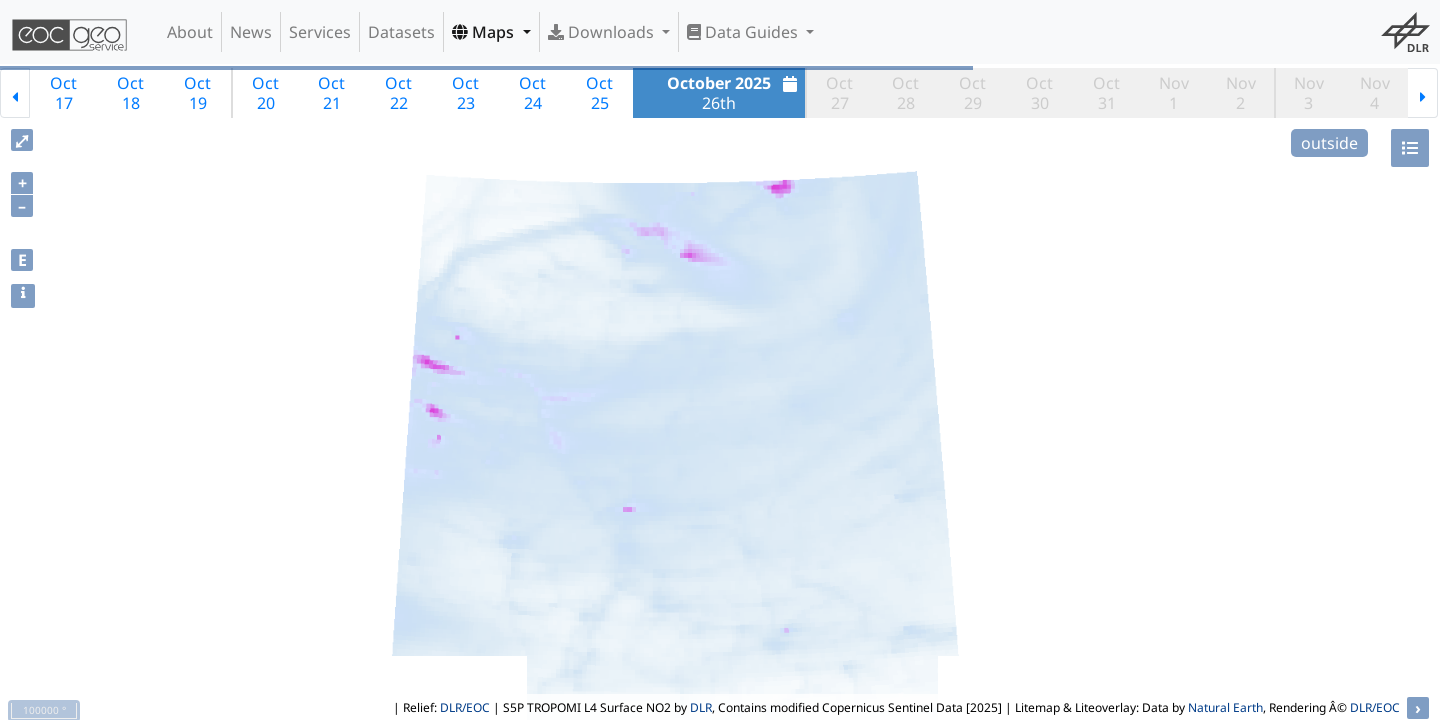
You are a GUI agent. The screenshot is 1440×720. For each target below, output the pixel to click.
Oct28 (905, 93)
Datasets (401, 32)
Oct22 (398, 93)
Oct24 (532, 93)
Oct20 (265, 93)
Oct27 (839, 93)
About (190, 32)
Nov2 (1241, 93)
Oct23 (465, 93)
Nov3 (1309, 93)
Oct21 (331, 93)
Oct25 (599, 93)
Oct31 (1106, 93)
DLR (701, 707)
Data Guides (744, 32)
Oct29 (972, 93)
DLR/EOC (465, 707)
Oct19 (197, 93)
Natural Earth (1225, 707)
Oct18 (130, 93)
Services (320, 32)
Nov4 (1375, 93)
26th (734, 93)
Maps (485, 32)
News (251, 32)
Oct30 (1039, 93)
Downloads (603, 32)
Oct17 (63, 93)
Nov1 (1174, 93)
